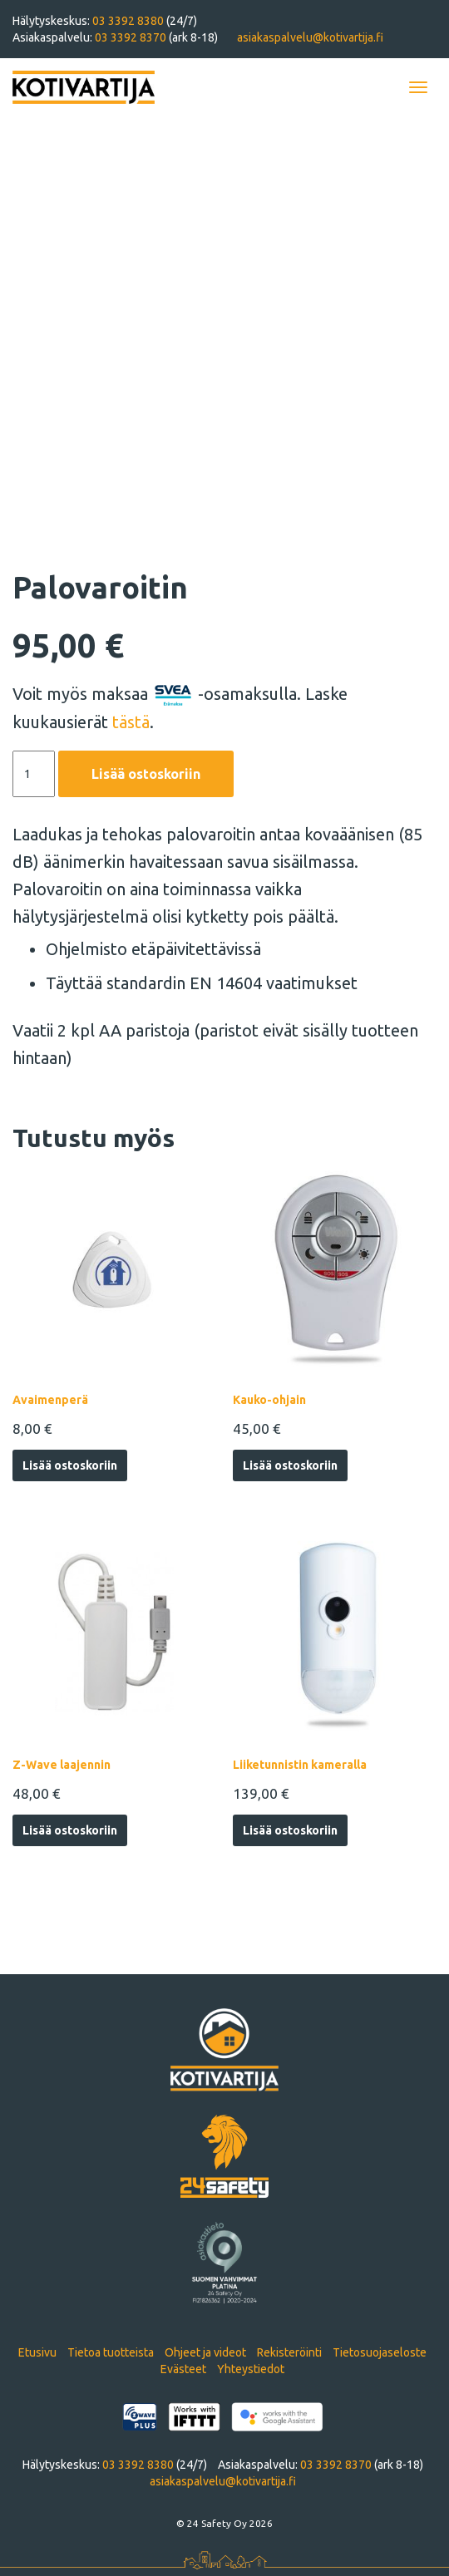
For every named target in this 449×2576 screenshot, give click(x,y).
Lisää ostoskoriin (145, 773)
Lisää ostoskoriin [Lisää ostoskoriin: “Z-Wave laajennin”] (69, 1830)
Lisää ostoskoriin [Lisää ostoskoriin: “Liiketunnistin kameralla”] (290, 1830)
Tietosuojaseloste (380, 2352)
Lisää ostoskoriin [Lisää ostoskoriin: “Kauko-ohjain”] (290, 1465)
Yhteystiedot (250, 2369)
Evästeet (183, 2369)
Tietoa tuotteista (110, 2352)
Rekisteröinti (289, 2352)
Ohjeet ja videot (205, 2352)
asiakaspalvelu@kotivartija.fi (310, 37)
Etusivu (37, 2352)
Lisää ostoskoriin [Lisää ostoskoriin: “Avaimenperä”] (69, 1465)
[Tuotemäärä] (33, 774)
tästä (131, 721)
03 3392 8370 (132, 37)
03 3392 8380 (129, 20)
